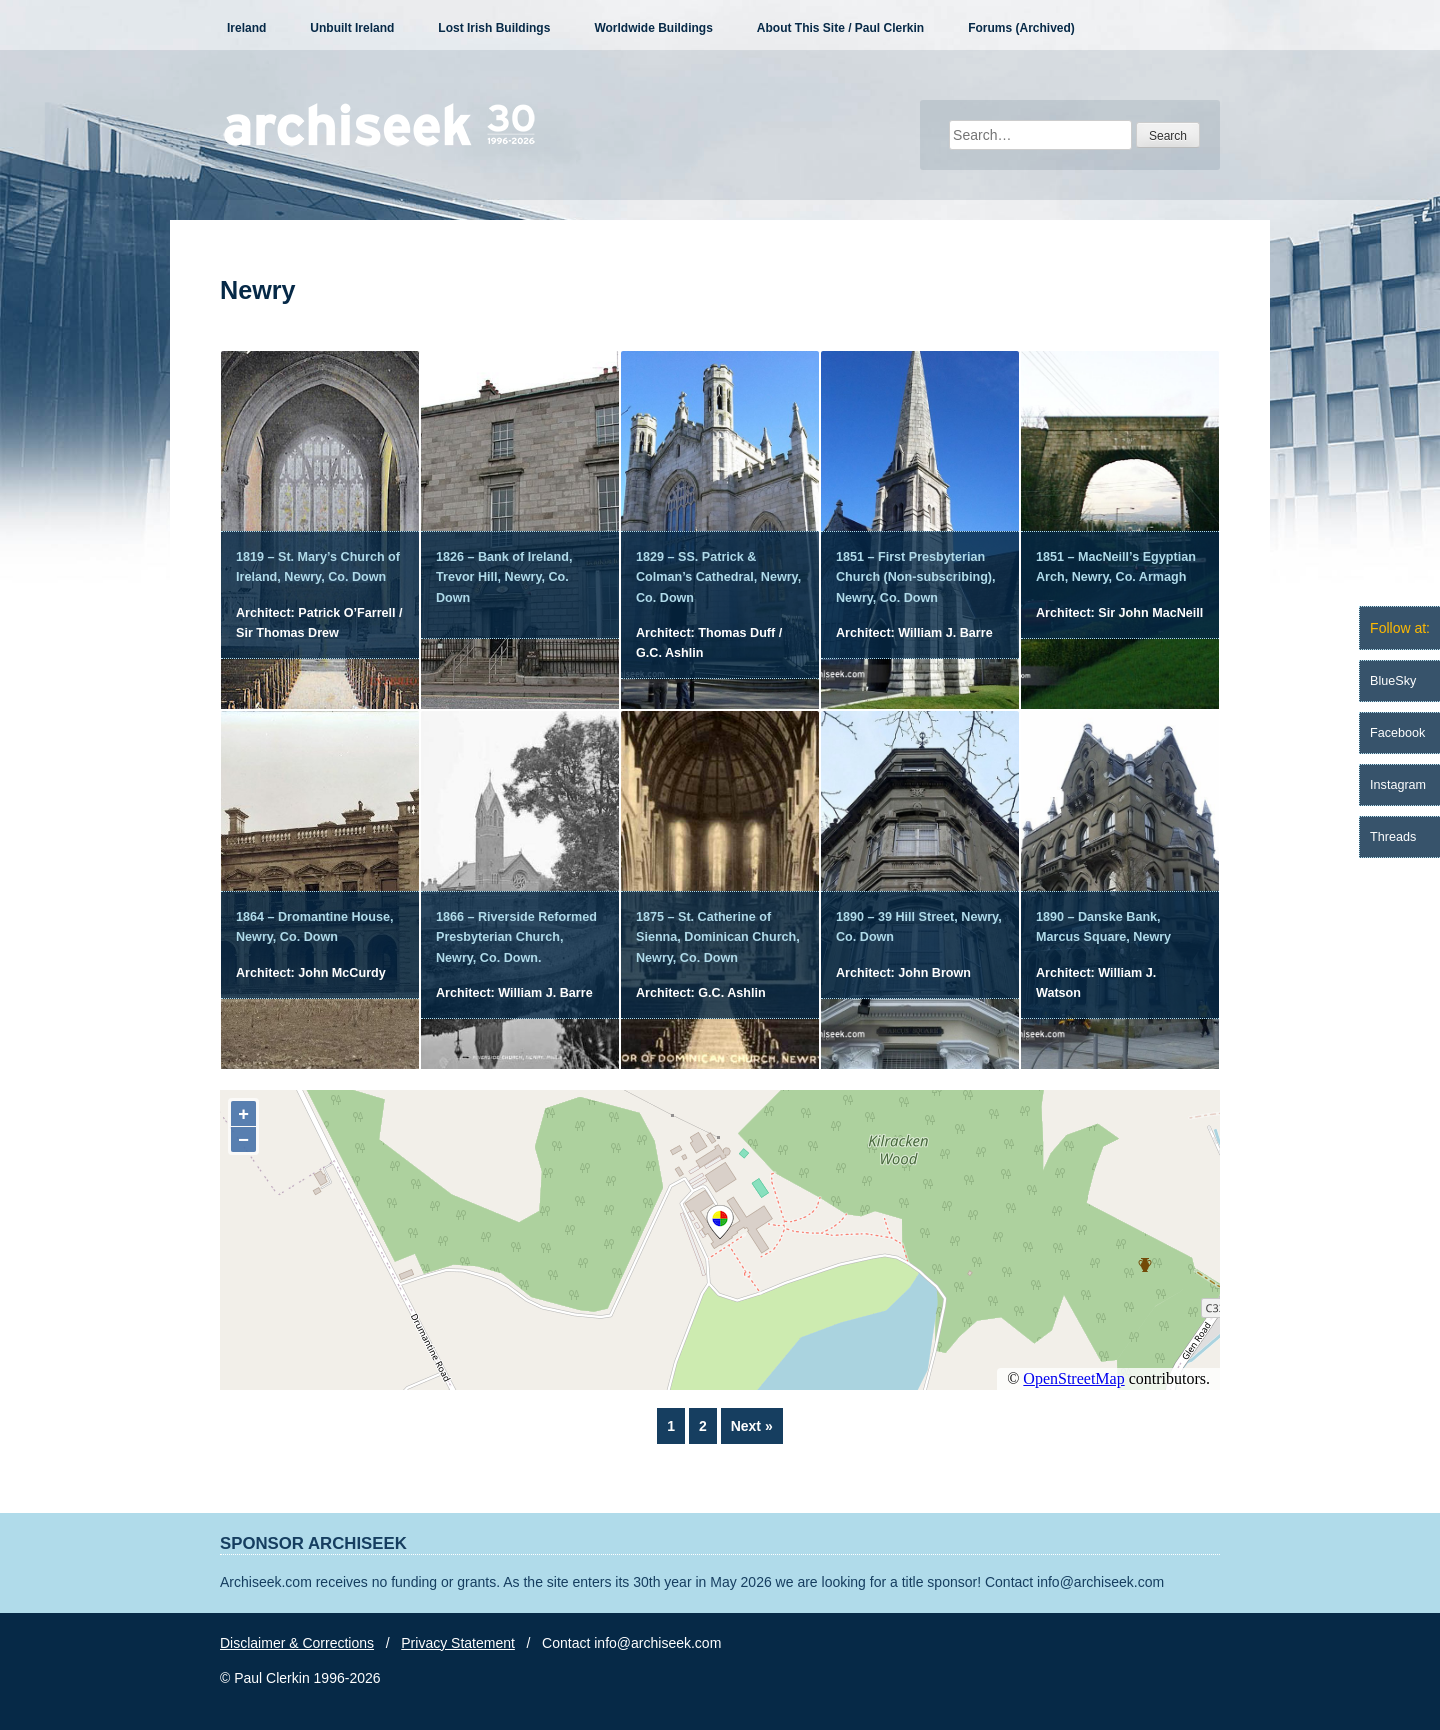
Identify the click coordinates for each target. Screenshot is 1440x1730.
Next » (752, 1426)
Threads (1393, 837)
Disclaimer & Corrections (297, 1643)
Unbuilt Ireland (352, 28)
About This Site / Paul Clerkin (840, 28)
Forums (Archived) (1021, 28)
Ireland (246, 28)
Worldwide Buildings (653, 28)
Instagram (1398, 785)
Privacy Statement (458, 1643)
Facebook (1397, 733)
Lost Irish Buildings (494, 28)
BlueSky (1393, 681)
